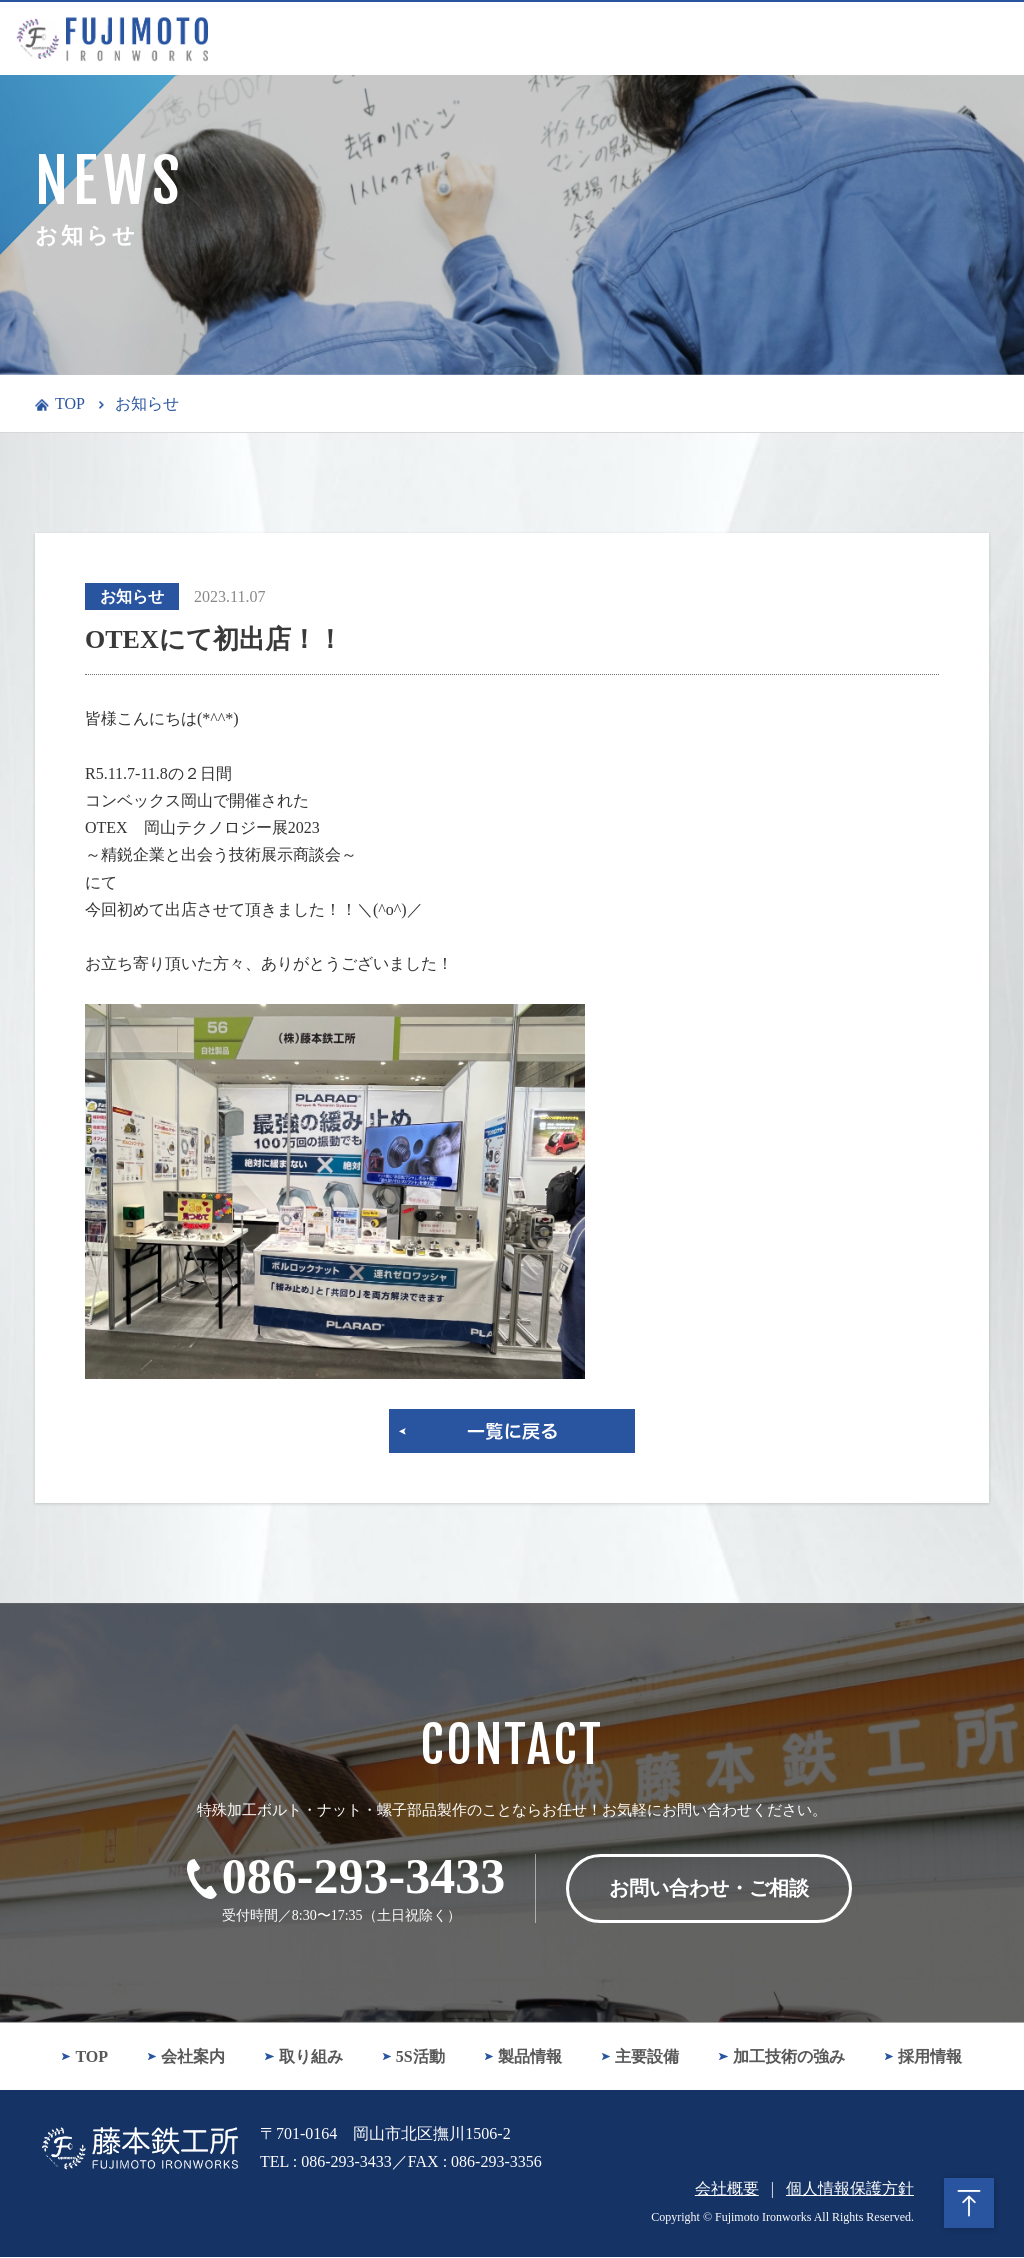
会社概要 (727, 2189)
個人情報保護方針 (850, 2189)
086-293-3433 (363, 1876)
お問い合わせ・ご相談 (709, 1889)
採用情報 (923, 2057)
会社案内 (186, 2057)
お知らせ (147, 403)
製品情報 (523, 2057)
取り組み (303, 2057)
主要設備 (640, 2057)
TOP (70, 403)
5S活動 (414, 2057)
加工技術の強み (781, 2057)
